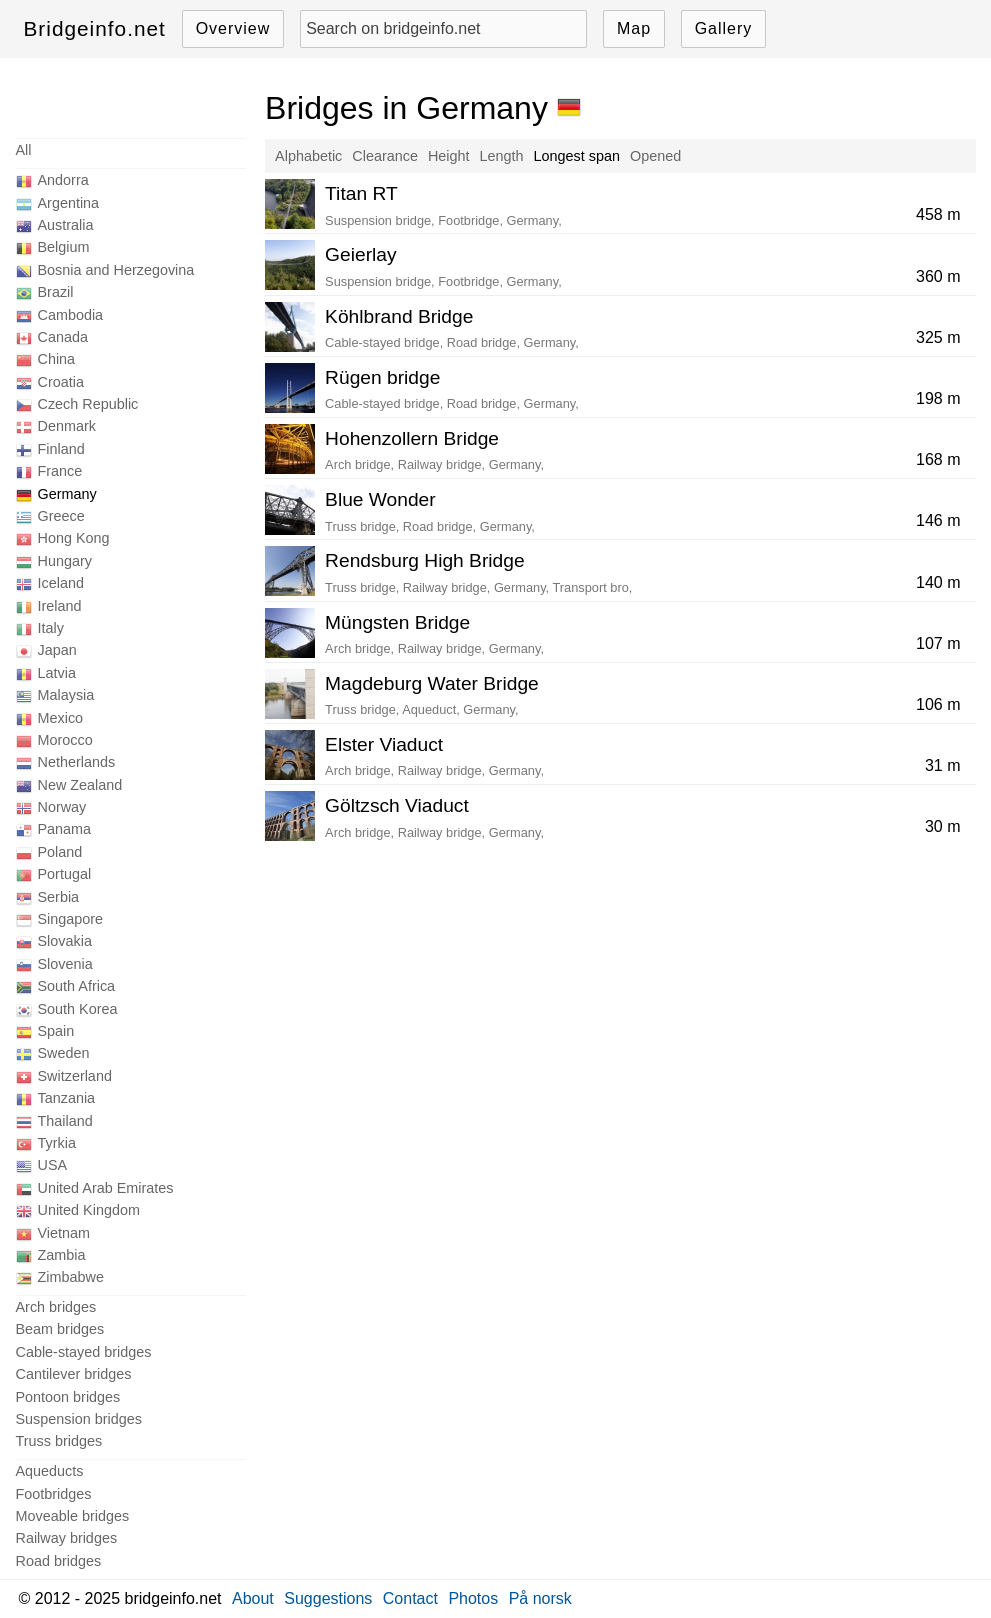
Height (449, 156)
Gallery (724, 28)
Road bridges (59, 1561)
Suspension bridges (79, 1419)
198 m (938, 398)
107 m (938, 643)
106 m (938, 704)
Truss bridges (59, 1441)
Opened (655, 156)
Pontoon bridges (68, 1397)
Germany (67, 494)
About (253, 1598)
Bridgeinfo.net (95, 28)
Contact (410, 1598)
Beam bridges (60, 1329)
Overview (233, 28)
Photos (473, 1598)
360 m (938, 276)
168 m (938, 459)
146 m (938, 520)
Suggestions (328, 1598)
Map (634, 28)
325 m (938, 337)
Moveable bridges (73, 1516)
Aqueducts (50, 1471)
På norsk (540, 1598)
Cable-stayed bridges (84, 1352)
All (24, 150)
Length (502, 156)
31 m (943, 765)
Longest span (577, 156)
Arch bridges (56, 1307)
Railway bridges (67, 1538)
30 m (943, 826)
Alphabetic (308, 156)
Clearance (385, 156)
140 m (938, 582)
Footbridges (54, 1494)
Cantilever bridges (74, 1374)
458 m (938, 214)
